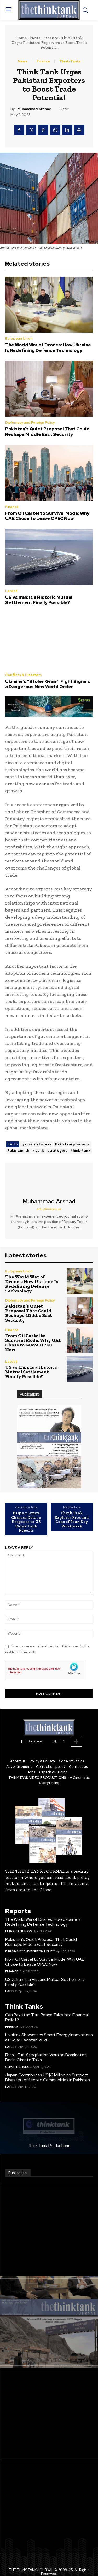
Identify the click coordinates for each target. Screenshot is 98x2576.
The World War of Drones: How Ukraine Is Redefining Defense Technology (48, 347)
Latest (11, 591)
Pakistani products (72, 1144)
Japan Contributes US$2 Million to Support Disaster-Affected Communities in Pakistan (47, 2077)
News (35, 38)
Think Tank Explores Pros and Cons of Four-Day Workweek (72, 1519)
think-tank (80, 1150)
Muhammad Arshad (34, 109)
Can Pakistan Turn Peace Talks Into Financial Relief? (47, 2017)
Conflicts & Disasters (23, 675)
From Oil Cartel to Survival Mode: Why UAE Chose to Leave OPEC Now (47, 515)
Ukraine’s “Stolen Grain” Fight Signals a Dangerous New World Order (47, 683)
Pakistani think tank (25, 1150)
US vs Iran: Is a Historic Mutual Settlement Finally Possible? (38, 599)
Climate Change (18, 2067)
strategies (57, 1150)
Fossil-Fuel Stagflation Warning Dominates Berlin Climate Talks (46, 2057)
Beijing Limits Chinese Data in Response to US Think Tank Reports (26, 1522)
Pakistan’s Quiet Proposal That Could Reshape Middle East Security (47, 431)
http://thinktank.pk (49, 1209)
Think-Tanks (70, 61)
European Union (19, 338)
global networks (36, 1144)
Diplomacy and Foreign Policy (30, 422)
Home (21, 38)
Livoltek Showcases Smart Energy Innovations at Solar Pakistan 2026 (49, 2037)
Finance (51, 38)
